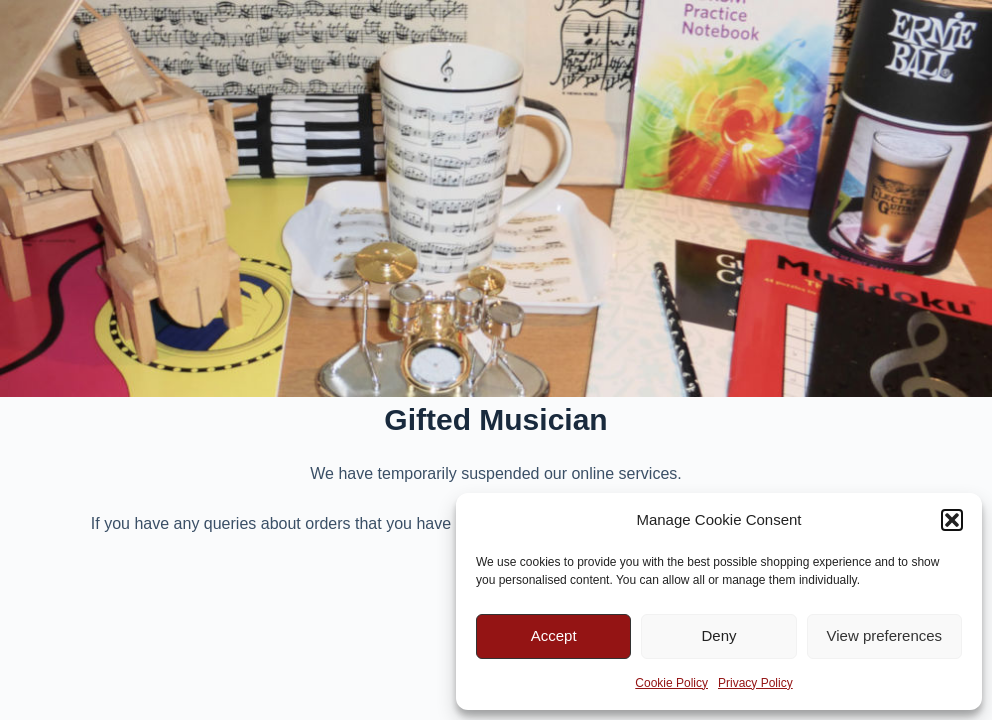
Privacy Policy (755, 683)
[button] (952, 520)
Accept (554, 635)
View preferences (885, 635)
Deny (718, 635)
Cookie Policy (671, 683)
